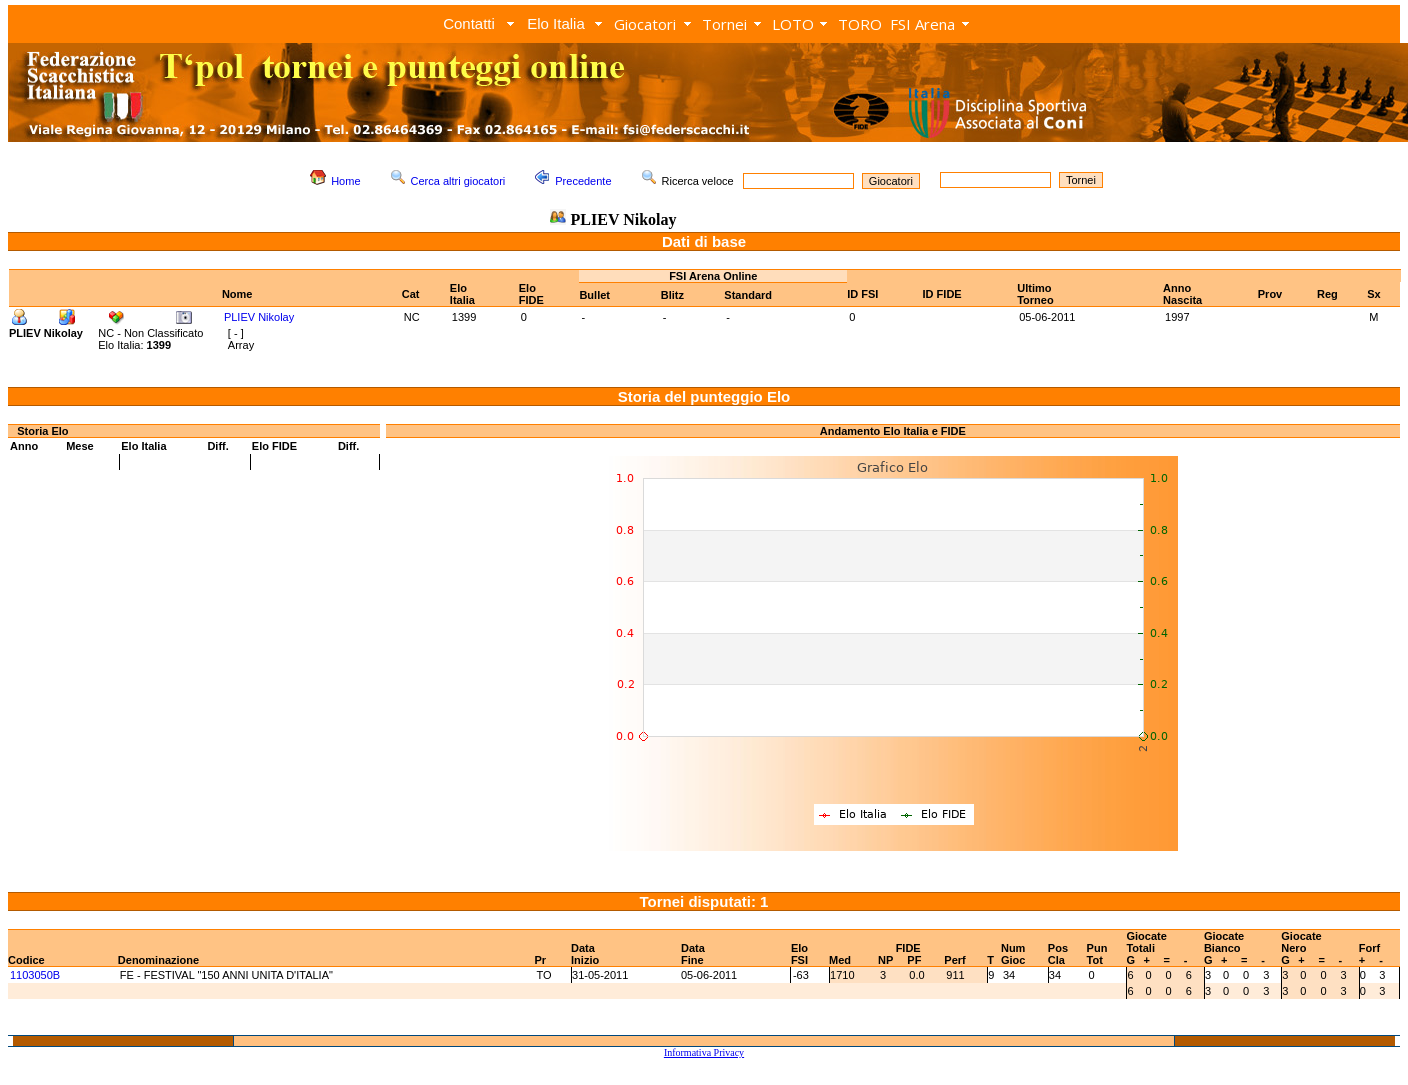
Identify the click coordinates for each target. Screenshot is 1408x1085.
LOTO (793, 24)
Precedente (583, 181)
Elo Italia (556, 23)
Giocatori (645, 24)
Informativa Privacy (704, 1052)
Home (345, 181)
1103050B (35, 975)
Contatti (469, 23)
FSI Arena (922, 24)
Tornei (724, 24)
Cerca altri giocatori (458, 181)
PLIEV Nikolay (259, 317)
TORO (860, 24)
